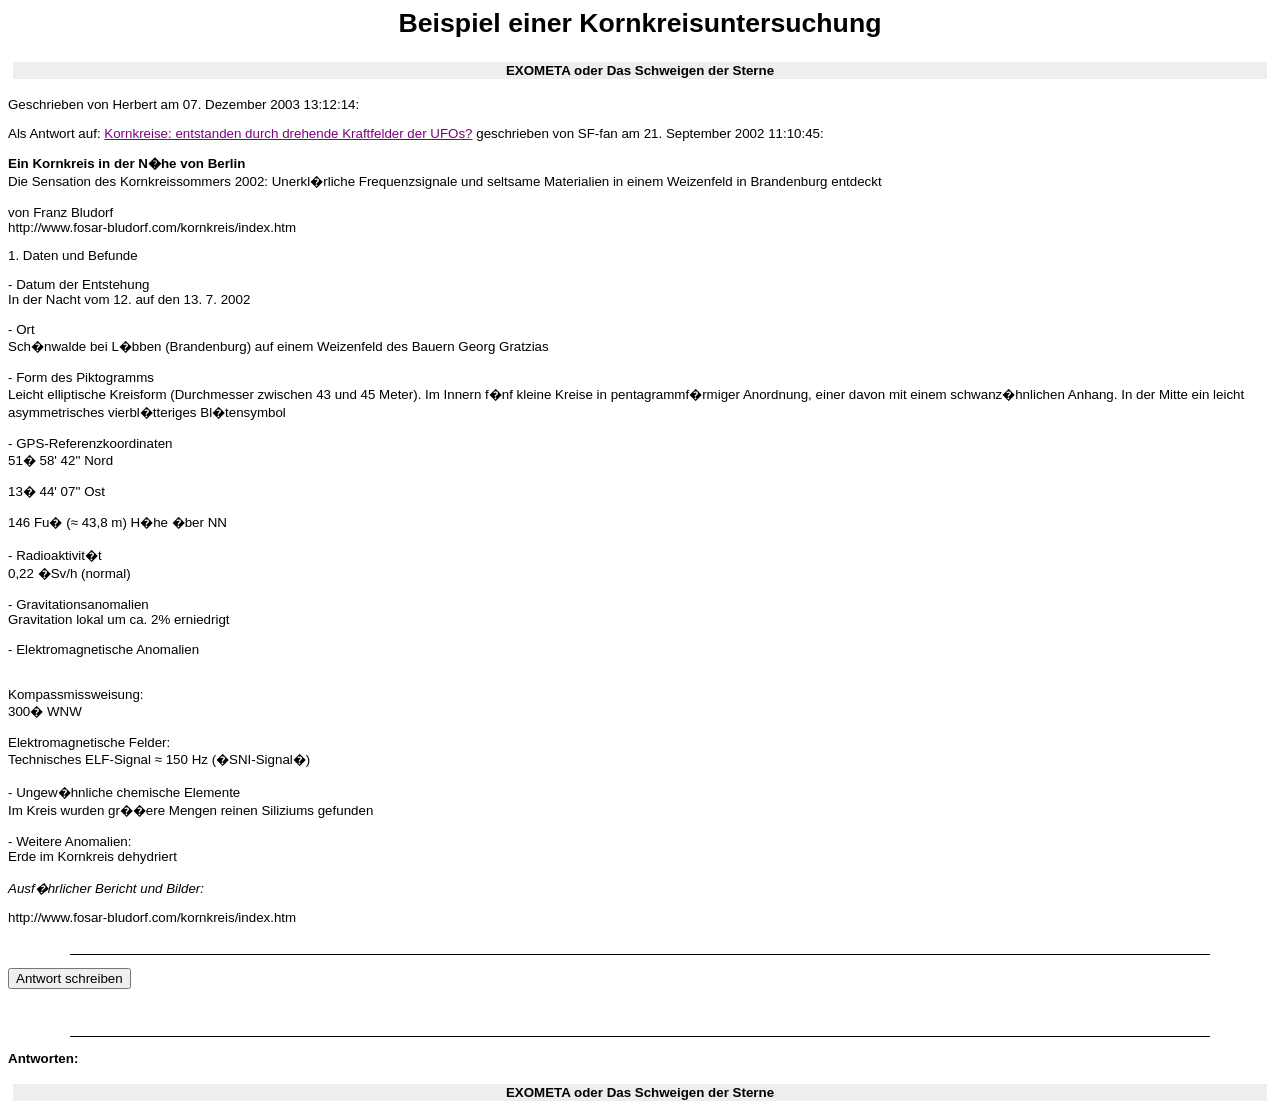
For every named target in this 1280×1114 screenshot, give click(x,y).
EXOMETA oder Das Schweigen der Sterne (640, 70)
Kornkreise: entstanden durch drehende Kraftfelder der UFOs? (288, 133)
